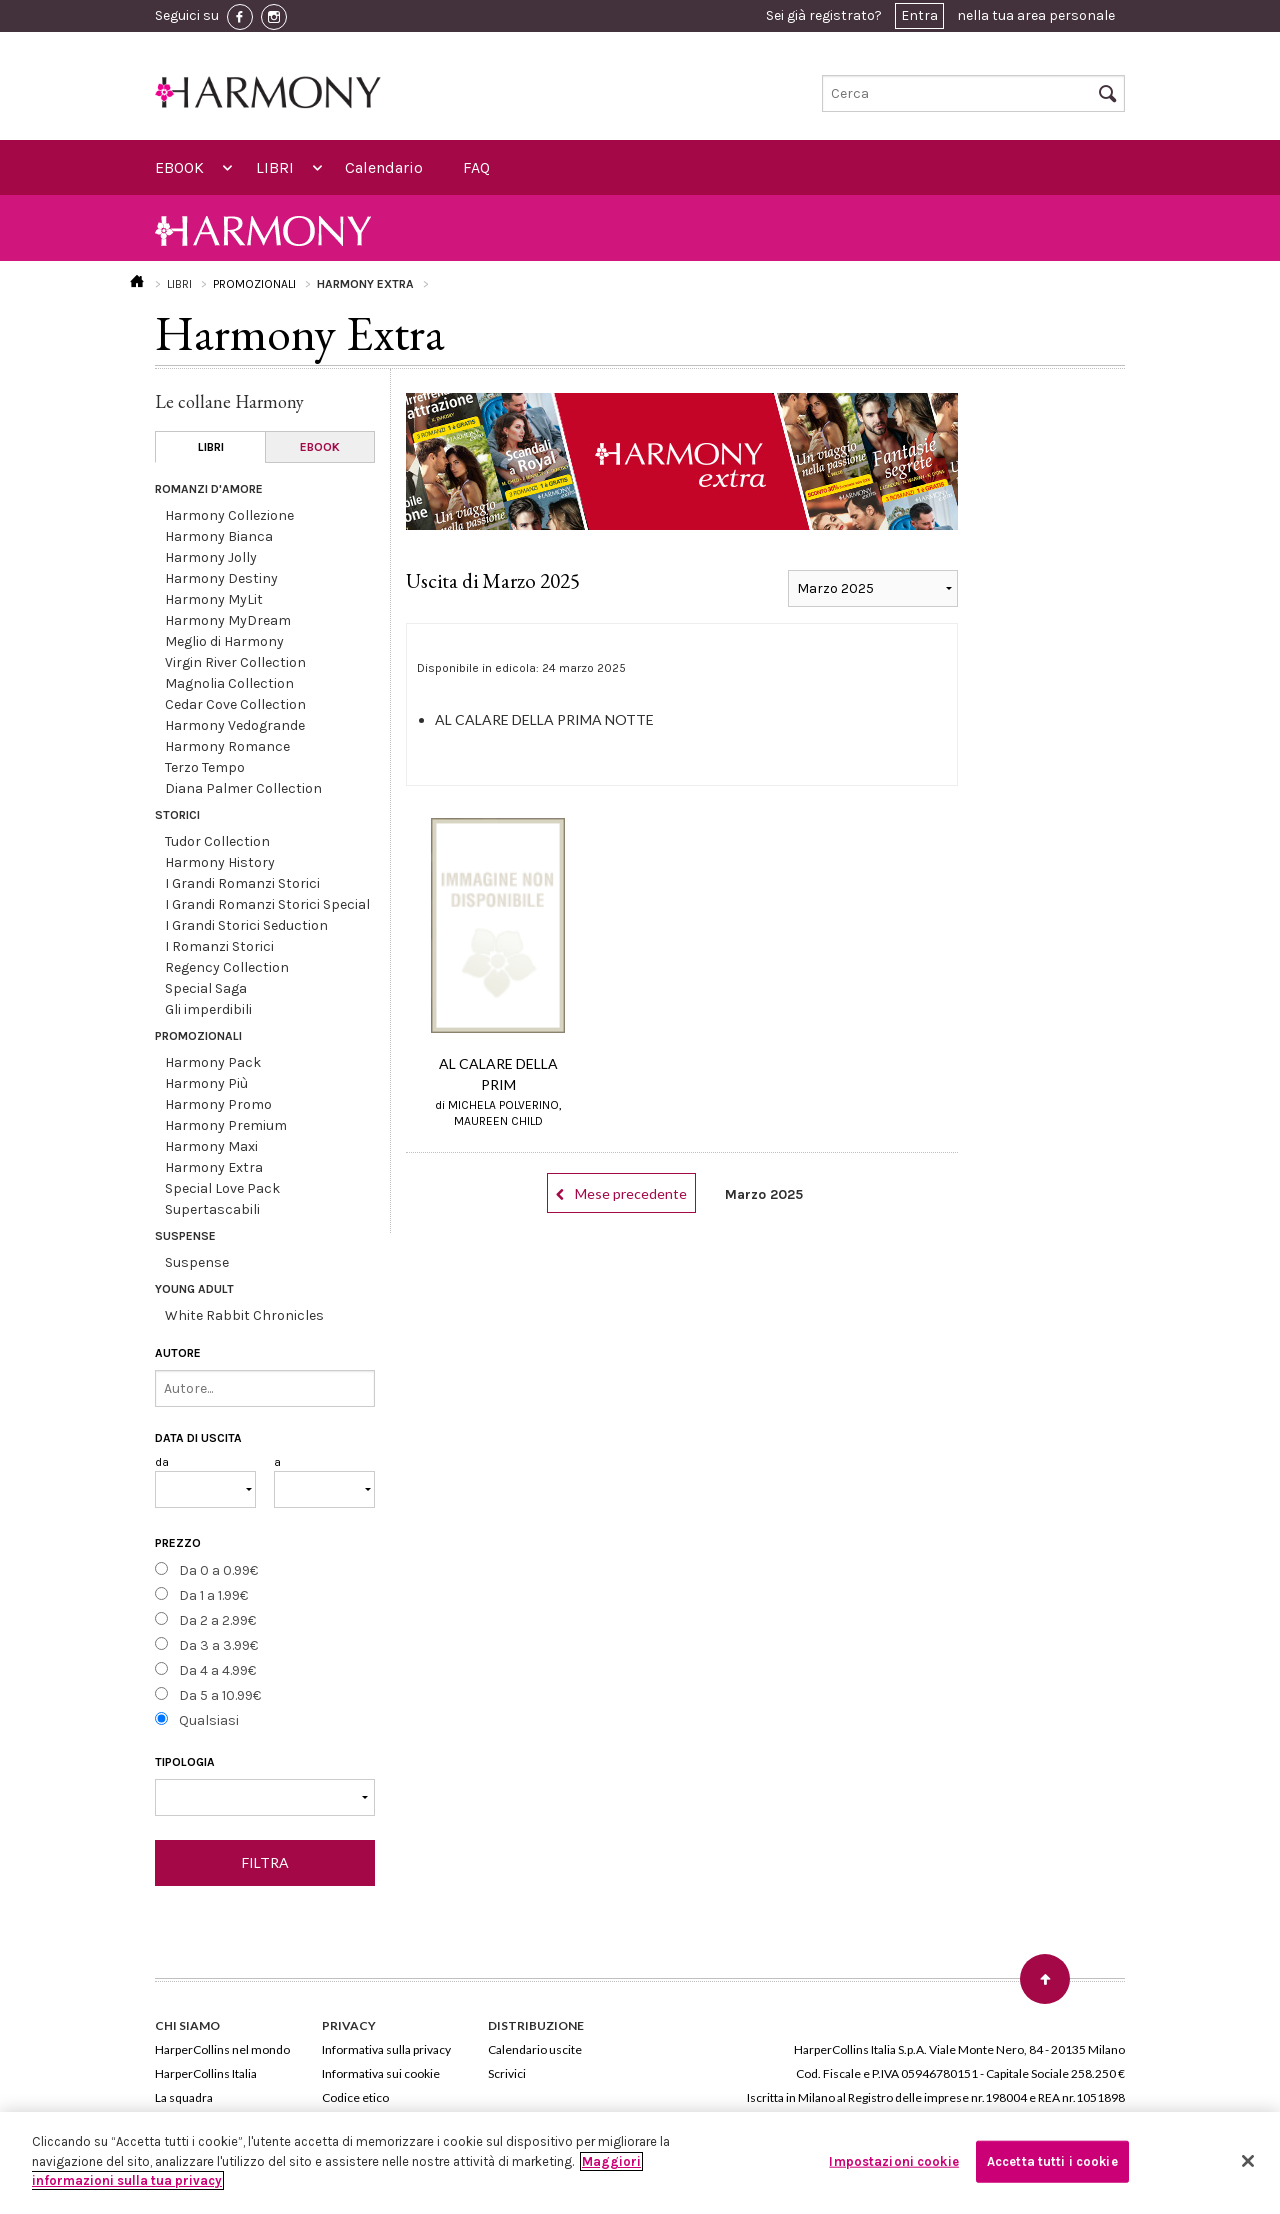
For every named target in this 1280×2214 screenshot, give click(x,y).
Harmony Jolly (211, 557)
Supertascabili (212, 1209)
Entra (919, 15)
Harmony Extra (214, 1167)
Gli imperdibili (208, 1009)
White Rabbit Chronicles (244, 1315)
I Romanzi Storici (219, 946)
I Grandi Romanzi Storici (242, 883)
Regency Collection (227, 967)
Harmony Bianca (219, 536)
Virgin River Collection (235, 662)
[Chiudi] (1248, 2161)
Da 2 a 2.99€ (217, 1620)
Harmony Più (206, 1083)
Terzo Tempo (205, 767)
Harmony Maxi (211, 1146)
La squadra (184, 2097)
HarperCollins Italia (206, 2073)
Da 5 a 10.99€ (220, 1695)
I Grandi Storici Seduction (246, 925)
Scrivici (507, 2073)
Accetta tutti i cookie (1052, 2161)
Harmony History (220, 862)
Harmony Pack (213, 1062)
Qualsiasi (209, 1720)
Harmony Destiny (221, 578)
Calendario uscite (535, 2049)
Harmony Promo (218, 1104)
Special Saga (206, 988)
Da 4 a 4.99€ (217, 1670)
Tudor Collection (217, 841)
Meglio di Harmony (224, 641)
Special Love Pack (222, 1188)
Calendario (384, 167)
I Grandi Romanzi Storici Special (267, 904)
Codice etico (355, 2097)
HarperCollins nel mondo (222, 2049)
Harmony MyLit (214, 599)
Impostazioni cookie (893, 2161)
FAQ (476, 167)
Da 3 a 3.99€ (218, 1645)
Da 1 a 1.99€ (213, 1595)
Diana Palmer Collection (243, 788)
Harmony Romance (227, 746)
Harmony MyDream (228, 620)
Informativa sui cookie (381, 2073)
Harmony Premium (226, 1125)
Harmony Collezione (229, 515)
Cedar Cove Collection (235, 704)
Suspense (197, 1262)
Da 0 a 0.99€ (218, 1570)
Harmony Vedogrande (235, 725)
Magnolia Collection (229, 683)
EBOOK (179, 167)
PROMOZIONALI (254, 284)
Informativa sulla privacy (386, 2049)
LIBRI (275, 167)
